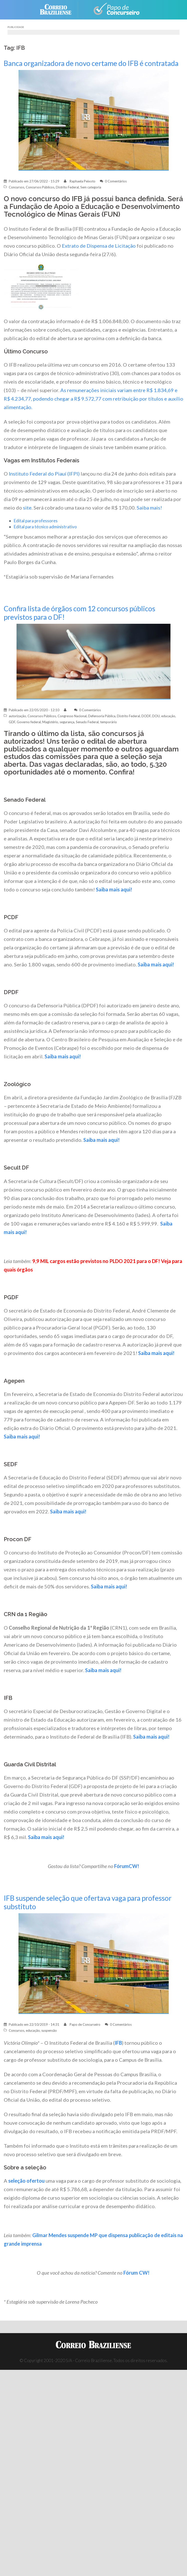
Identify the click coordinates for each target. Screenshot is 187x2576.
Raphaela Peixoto (82, 181)
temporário (108, 722)
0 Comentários (116, 181)
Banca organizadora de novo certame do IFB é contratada (91, 63)
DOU (156, 716)
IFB (118, 2043)
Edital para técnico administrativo (45, 526)
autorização (17, 716)
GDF (12, 722)
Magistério (50, 722)
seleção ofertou (26, 2181)
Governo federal (29, 722)
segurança (67, 722)
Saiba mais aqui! (102, 1140)
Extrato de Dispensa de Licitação (99, 246)
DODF (146, 716)
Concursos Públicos (40, 187)
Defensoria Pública (101, 716)
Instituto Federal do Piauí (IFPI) (44, 474)
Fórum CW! (136, 2273)
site (27, 508)
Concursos (16, 187)
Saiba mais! (149, 508)
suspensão (49, 2030)
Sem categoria (90, 187)
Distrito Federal (67, 187)
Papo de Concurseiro (85, 2024)
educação (168, 716)
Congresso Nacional (72, 716)
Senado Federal (87, 722)
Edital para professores (36, 520)
